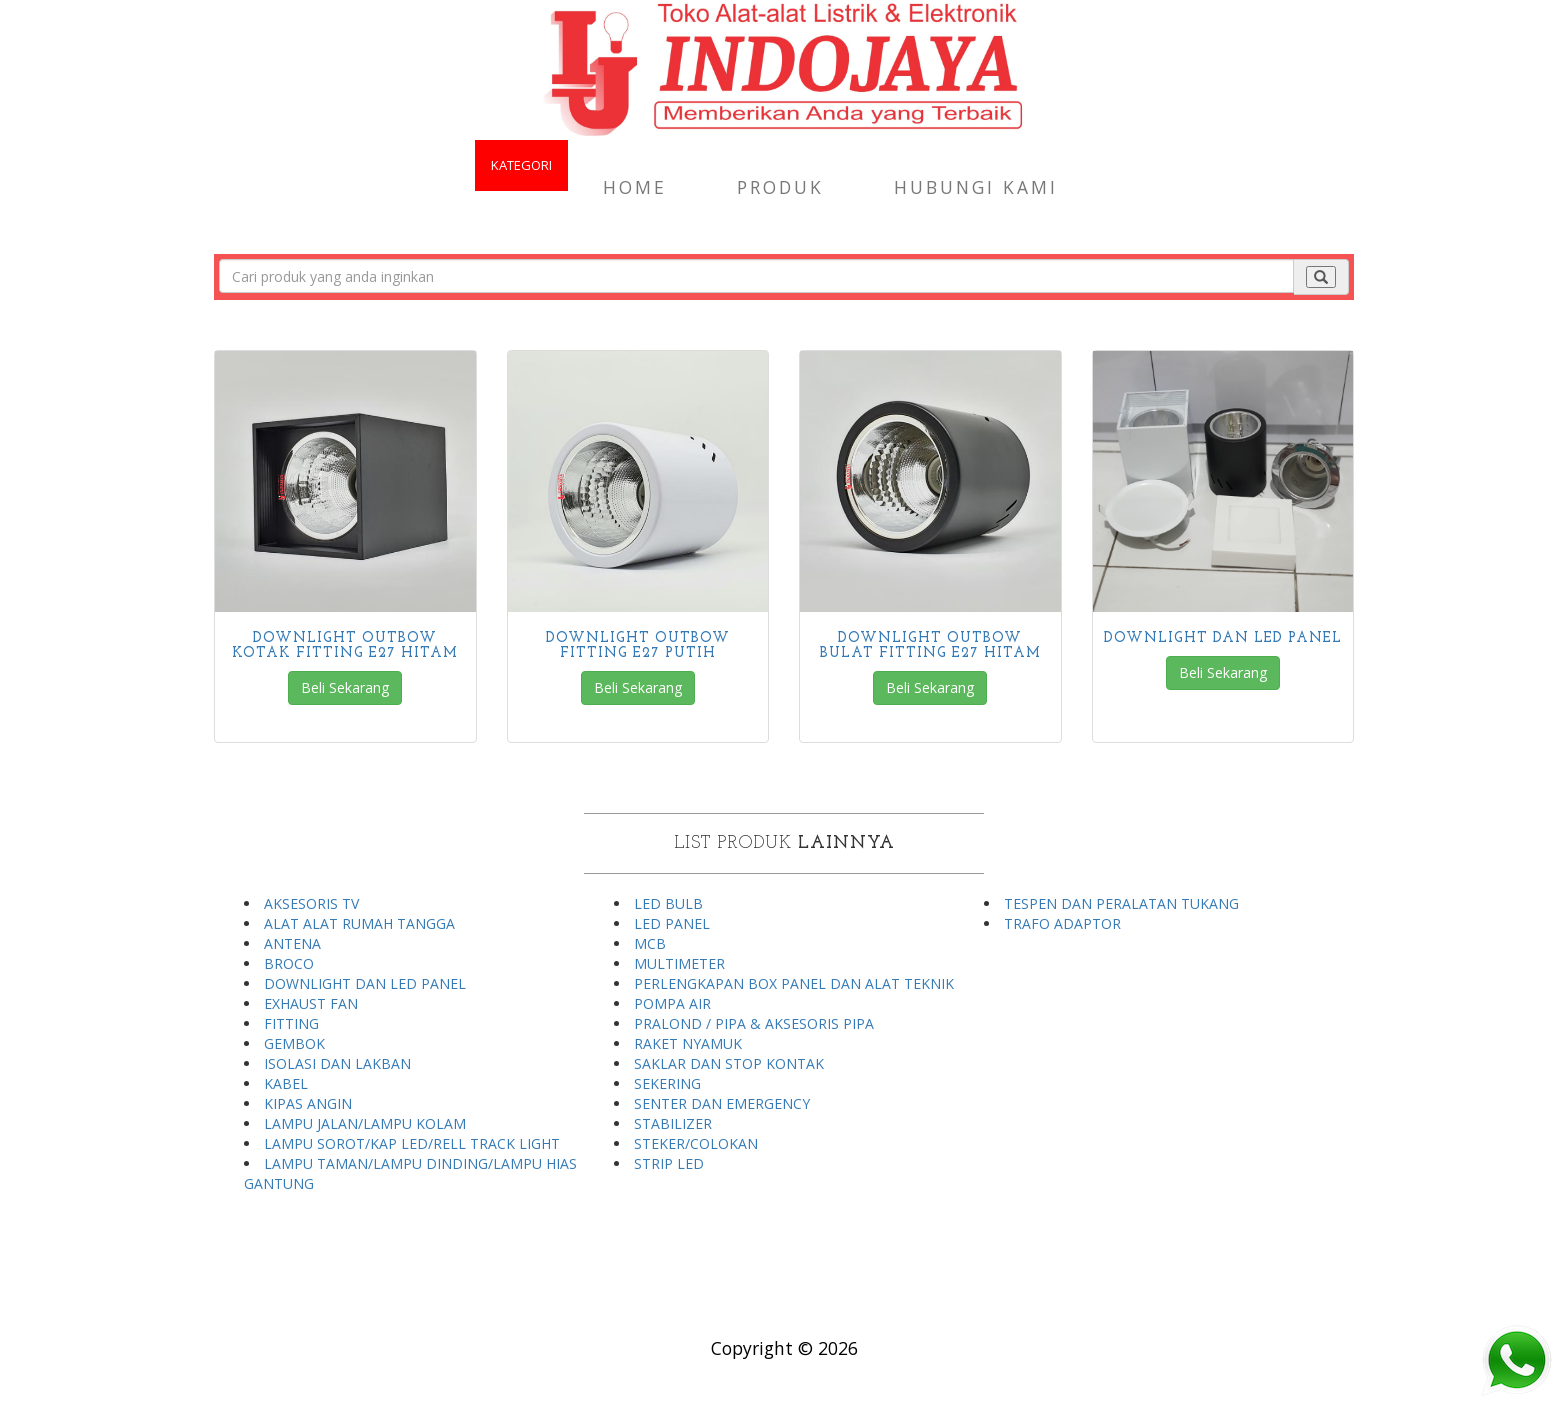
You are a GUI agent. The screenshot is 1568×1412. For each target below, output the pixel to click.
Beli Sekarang (345, 687)
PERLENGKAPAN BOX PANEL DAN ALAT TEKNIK (794, 983)
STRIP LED (669, 1163)
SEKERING (667, 1083)
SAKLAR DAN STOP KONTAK (729, 1063)
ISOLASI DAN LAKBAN (337, 1063)
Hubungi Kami (976, 187)
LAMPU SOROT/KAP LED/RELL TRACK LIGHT (412, 1143)
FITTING (291, 1023)
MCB (650, 943)
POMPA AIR (672, 1003)
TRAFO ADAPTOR (1062, 923)
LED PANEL (672, 923)
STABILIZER (673, 1123)
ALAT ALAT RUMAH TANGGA (359, 923)
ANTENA (292, 943)
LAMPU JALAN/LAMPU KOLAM (365, 1123)
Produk (780, 187)
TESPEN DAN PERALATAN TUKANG (1121, 903)
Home (635, 187)
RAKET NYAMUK (688, 1043)
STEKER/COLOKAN (696, 1143)
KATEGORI (521, 165)
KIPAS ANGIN (308, 1103)
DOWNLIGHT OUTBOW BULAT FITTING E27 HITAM (930, 646)
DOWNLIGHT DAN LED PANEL (1223, 638)
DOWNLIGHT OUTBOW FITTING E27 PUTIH (638, 646)
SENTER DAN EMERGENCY (722, 1103)
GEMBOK (294, 1043)
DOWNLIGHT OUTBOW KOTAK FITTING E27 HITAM (345, 646)
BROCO (289, 963)
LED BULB (668, 903)
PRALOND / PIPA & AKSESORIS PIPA (754, 1023)
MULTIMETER (679, 963)
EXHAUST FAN (311, 1003)
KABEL (286, 1083)
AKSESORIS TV (311, 903)
